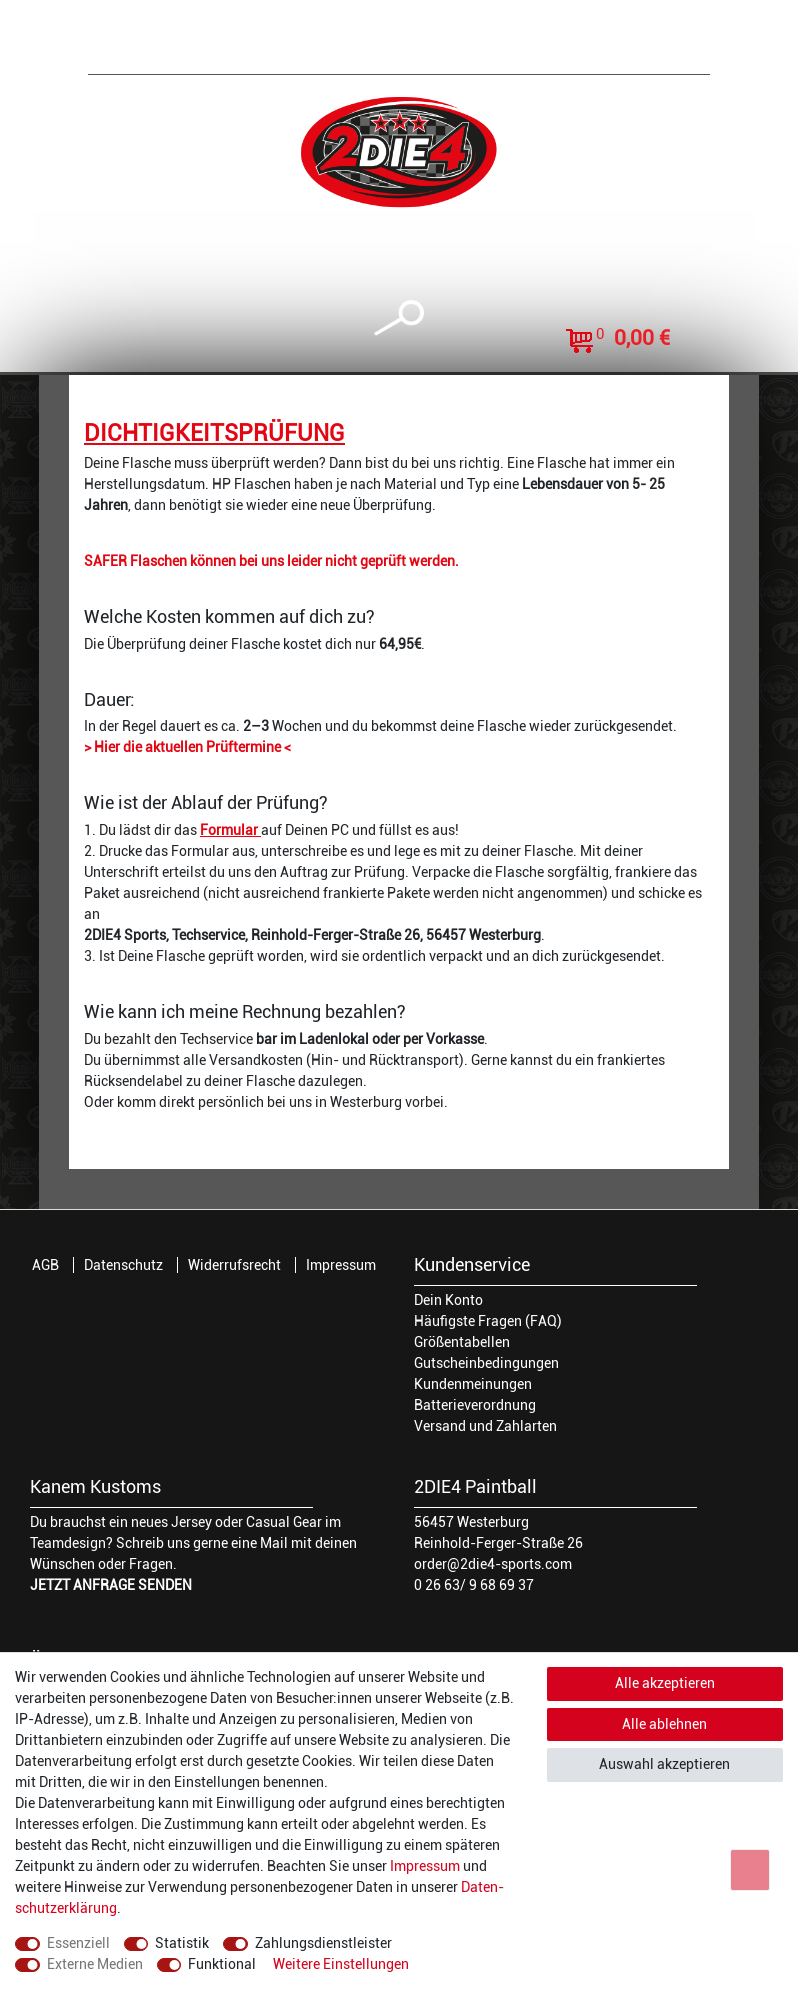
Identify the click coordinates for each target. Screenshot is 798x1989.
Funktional (222, 1964)
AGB (45, 1265)
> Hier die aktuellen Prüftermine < (187, 747)
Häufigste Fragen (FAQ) (488, 1321)
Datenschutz (123, 1265)
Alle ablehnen (664, 1724)
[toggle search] (399, 318)
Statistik (182, 1943)
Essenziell (78, 1943)
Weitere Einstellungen (341, 1964)
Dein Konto (448, 1300)
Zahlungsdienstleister (323, 1943)
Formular (230, 830)
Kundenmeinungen (473, 1384)
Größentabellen (462, 1342)
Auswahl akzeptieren (664, 1764)
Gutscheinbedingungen (486, 1363)
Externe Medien (95, 1964)
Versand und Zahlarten (485, 1426)
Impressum (341, 1265)
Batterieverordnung (475, 1405)
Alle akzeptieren (665, 1683)
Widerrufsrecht (234, 1265)
